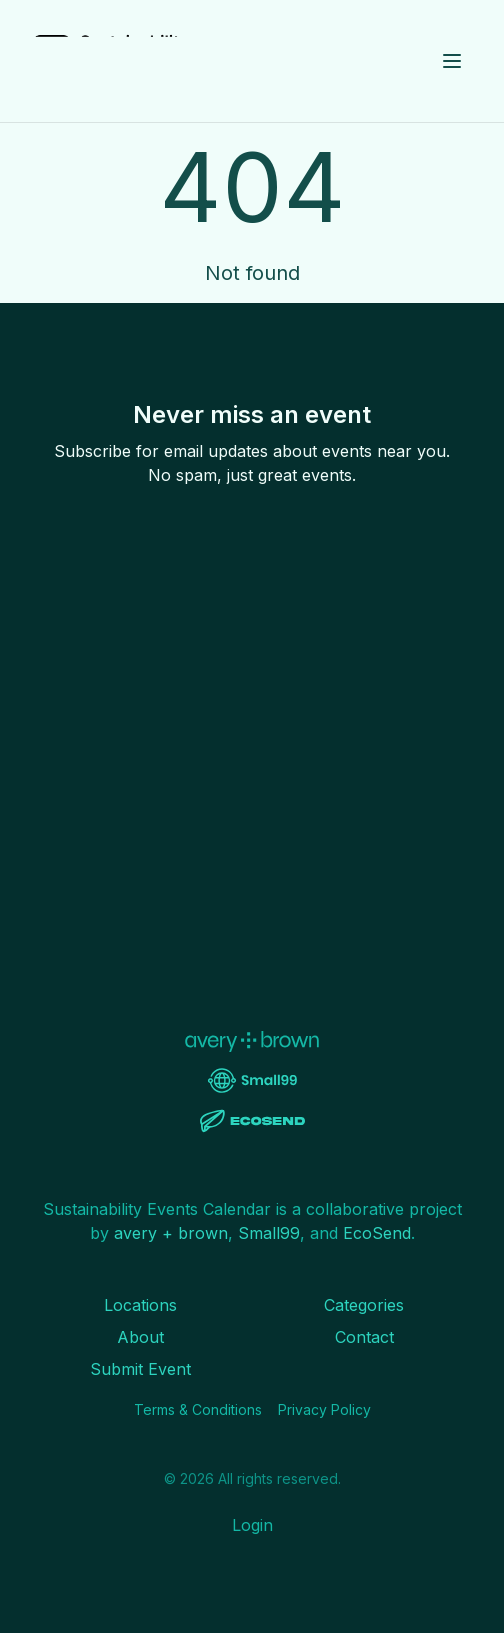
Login (252, 1525)
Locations (140, 1305)
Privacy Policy (324, 1409)
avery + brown (171, 1233)
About (140, 1337)
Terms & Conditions (198, 1409)
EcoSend (377, 1233)
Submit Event (140, 1369)
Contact (364, 1337)
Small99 (269, 1233)
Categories (364, 1305)
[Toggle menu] (452, 61)
